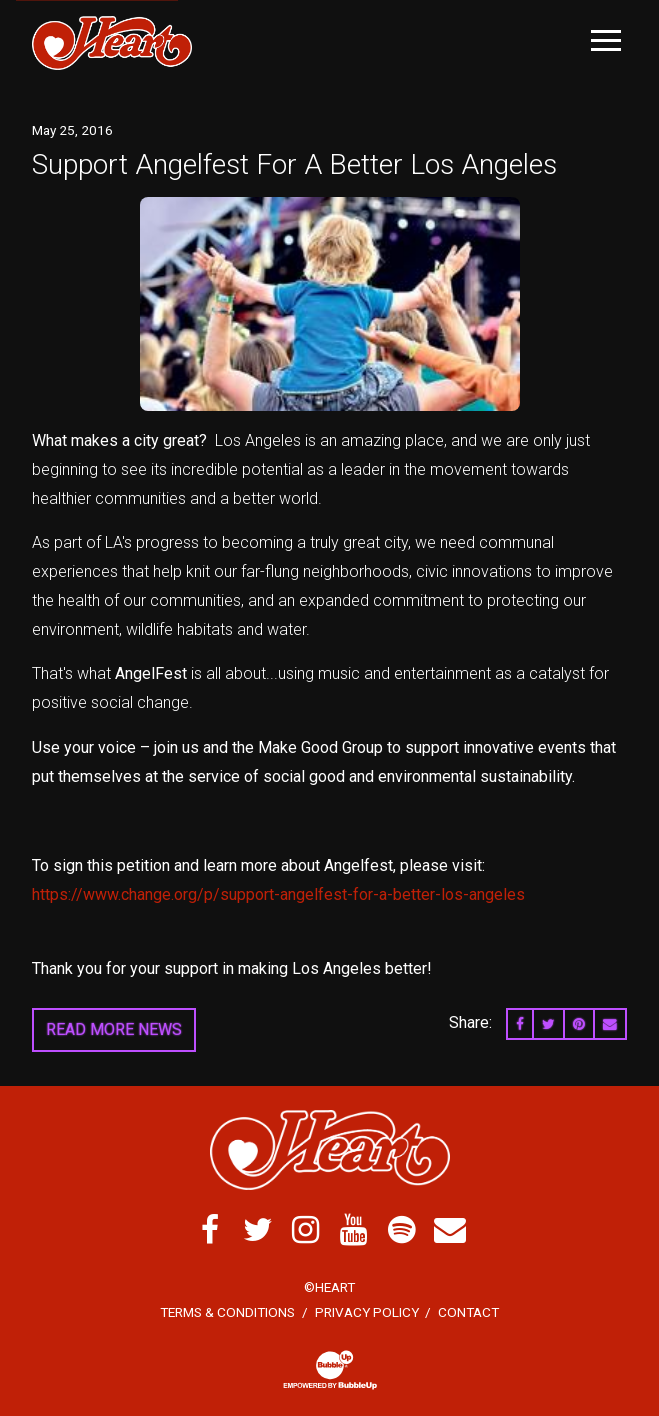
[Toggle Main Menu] (606, 40)
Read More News (114, 1029)
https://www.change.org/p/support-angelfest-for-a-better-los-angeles (278, 894)
